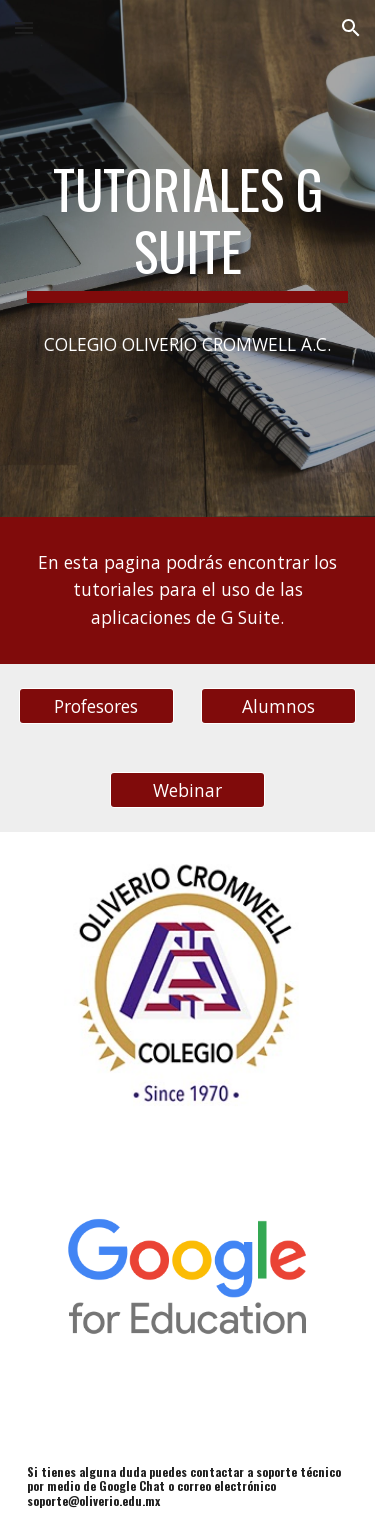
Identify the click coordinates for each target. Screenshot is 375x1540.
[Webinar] (187, 789)
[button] (24, 27)
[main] (188, 230)
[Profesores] (96, 705)
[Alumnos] (278, 705)
